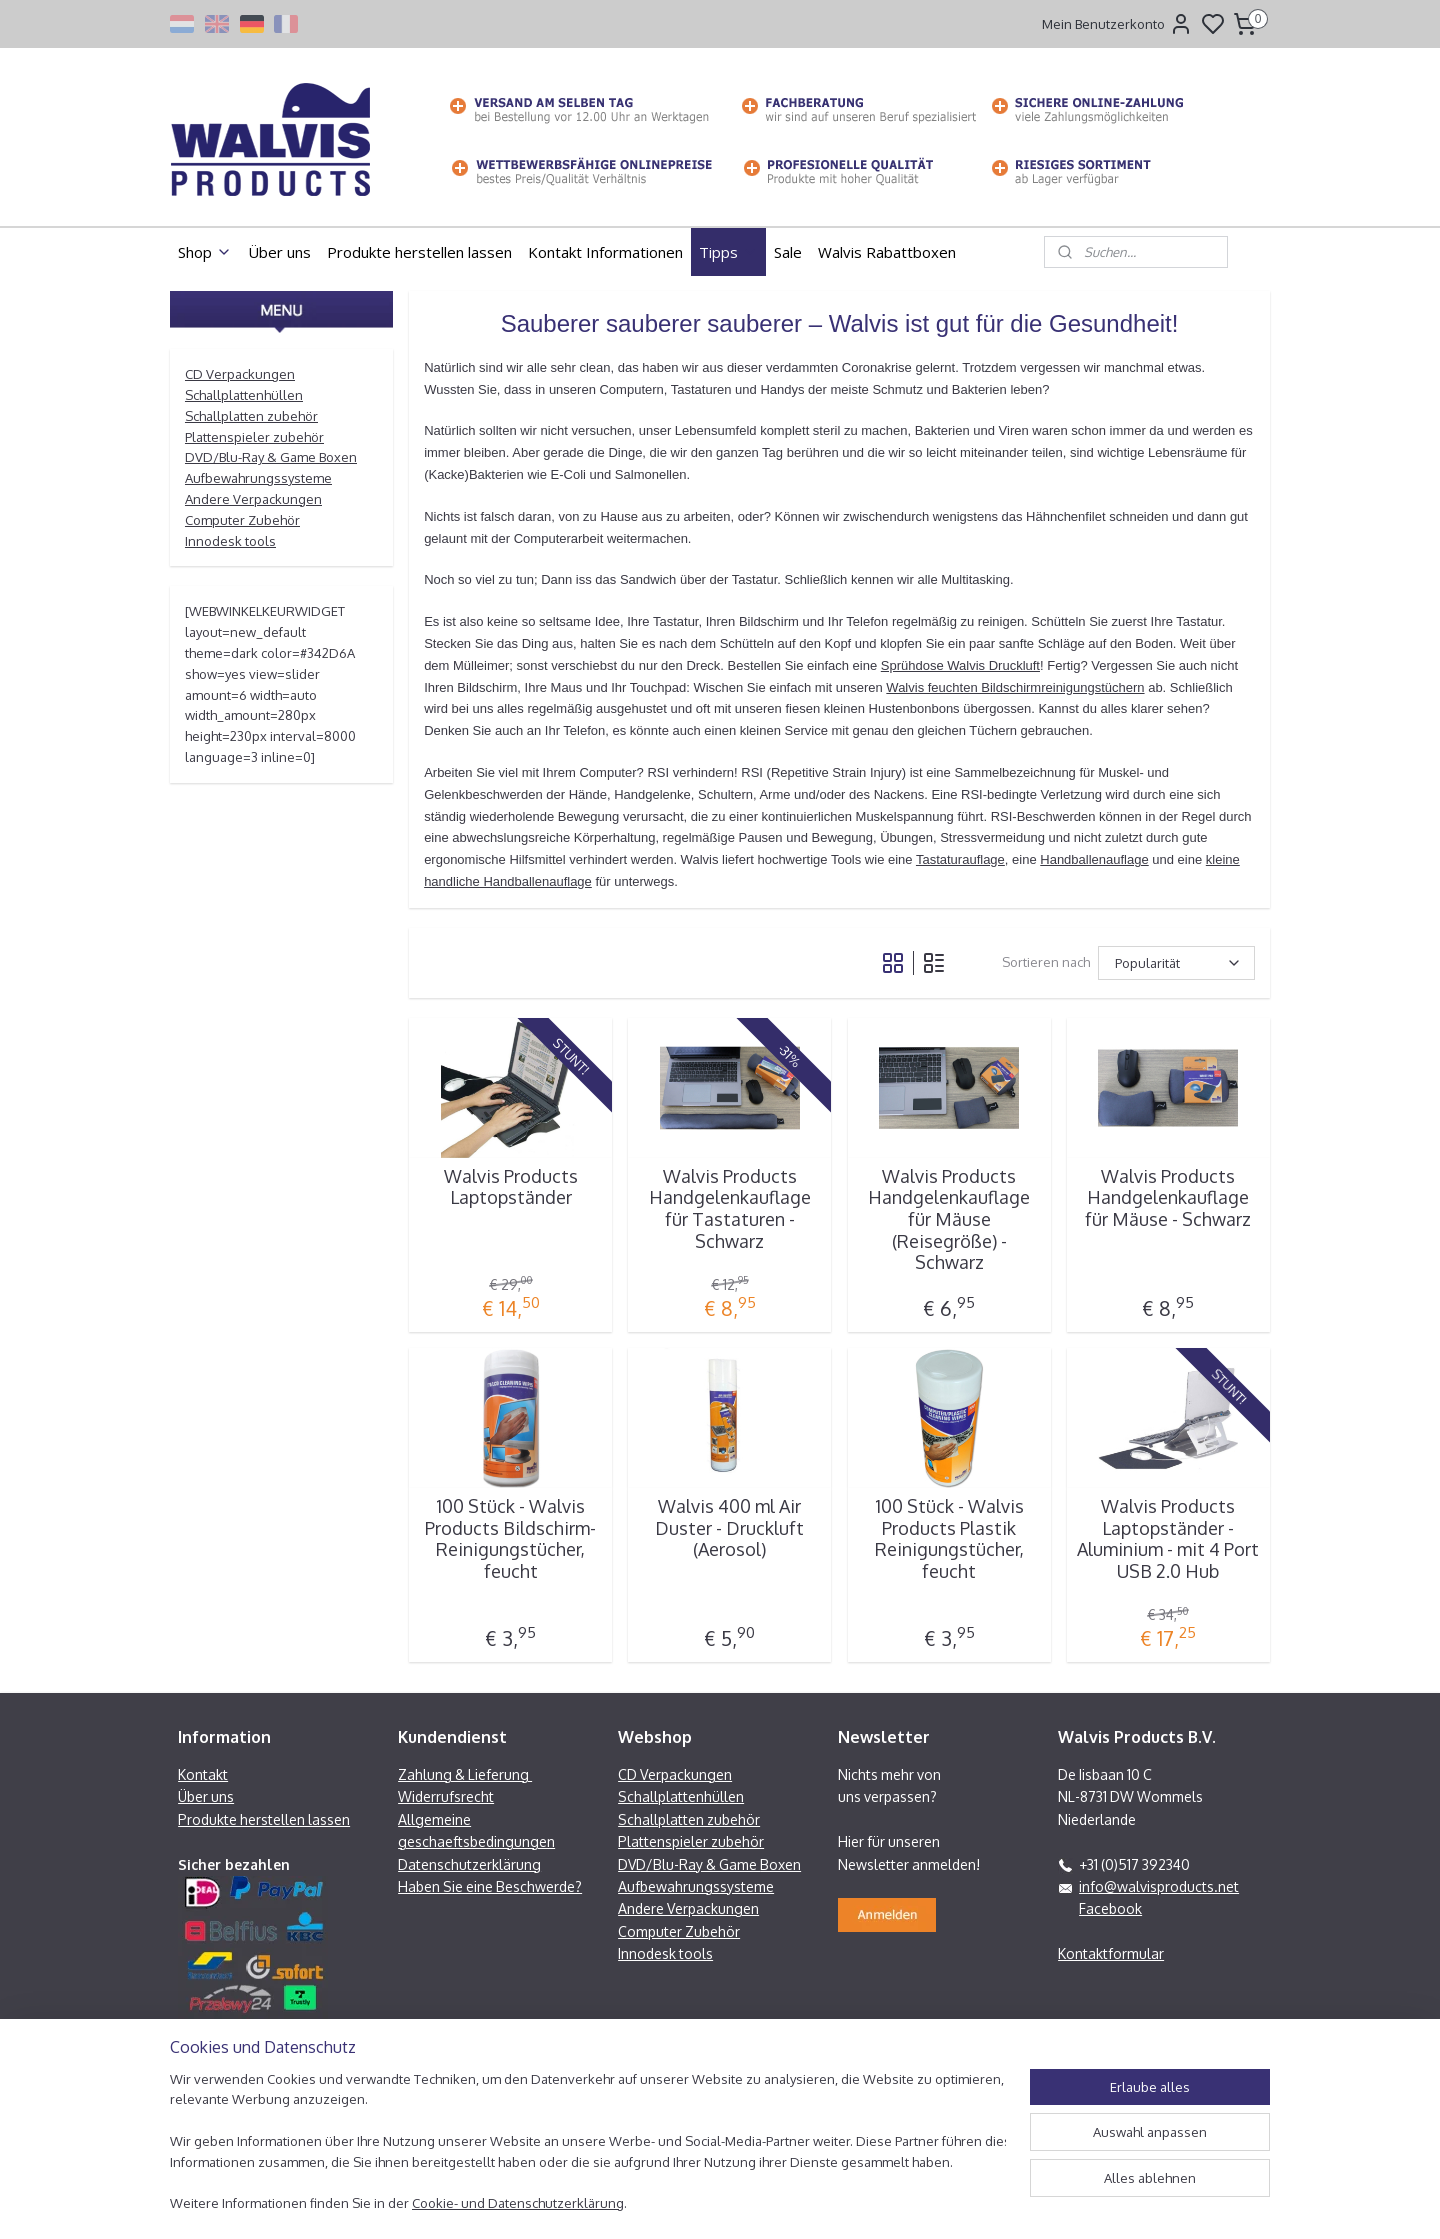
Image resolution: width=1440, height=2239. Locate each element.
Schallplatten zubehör (251, 416)
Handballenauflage (1094, 859)
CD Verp (210, 374)
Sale (788, 252)
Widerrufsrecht (446, 1796)
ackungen (265, 374)
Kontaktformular (1111, 1953)
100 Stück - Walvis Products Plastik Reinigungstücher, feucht (949, 1539)
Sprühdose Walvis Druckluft (960, 665)
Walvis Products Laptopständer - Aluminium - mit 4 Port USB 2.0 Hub (1168, 1539)
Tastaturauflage (960, 859)
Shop (205, 252)
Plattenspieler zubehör (254, 437)
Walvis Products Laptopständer (511, 1187)
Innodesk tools (230, 541)
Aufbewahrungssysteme (258, 478)
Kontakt (203, 1774)
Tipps (728, 252)
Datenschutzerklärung (469, 1864)
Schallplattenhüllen (244, 395)
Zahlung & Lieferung (465, 1774)
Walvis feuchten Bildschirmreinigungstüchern (1015, 687)
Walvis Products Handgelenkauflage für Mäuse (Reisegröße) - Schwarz (949, 1219)
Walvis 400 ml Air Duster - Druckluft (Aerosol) (729, 1528)
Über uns (279, 252)
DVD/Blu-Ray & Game (252, 457)
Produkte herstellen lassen (419, 252)
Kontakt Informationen (605, 252)
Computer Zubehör (242, 520)
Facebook (1110, 1908)
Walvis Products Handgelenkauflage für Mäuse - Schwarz (1168, 1198)
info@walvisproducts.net (1159, 1886)
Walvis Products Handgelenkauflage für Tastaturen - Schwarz (730, 1209)
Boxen (780, 1864)
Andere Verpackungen (253, 499)
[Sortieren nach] (1176, 963)
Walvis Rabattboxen (887, 252)
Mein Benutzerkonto (1117, 24)
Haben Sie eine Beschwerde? (490, 1886)
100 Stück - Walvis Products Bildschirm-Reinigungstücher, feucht (510, 1539)
